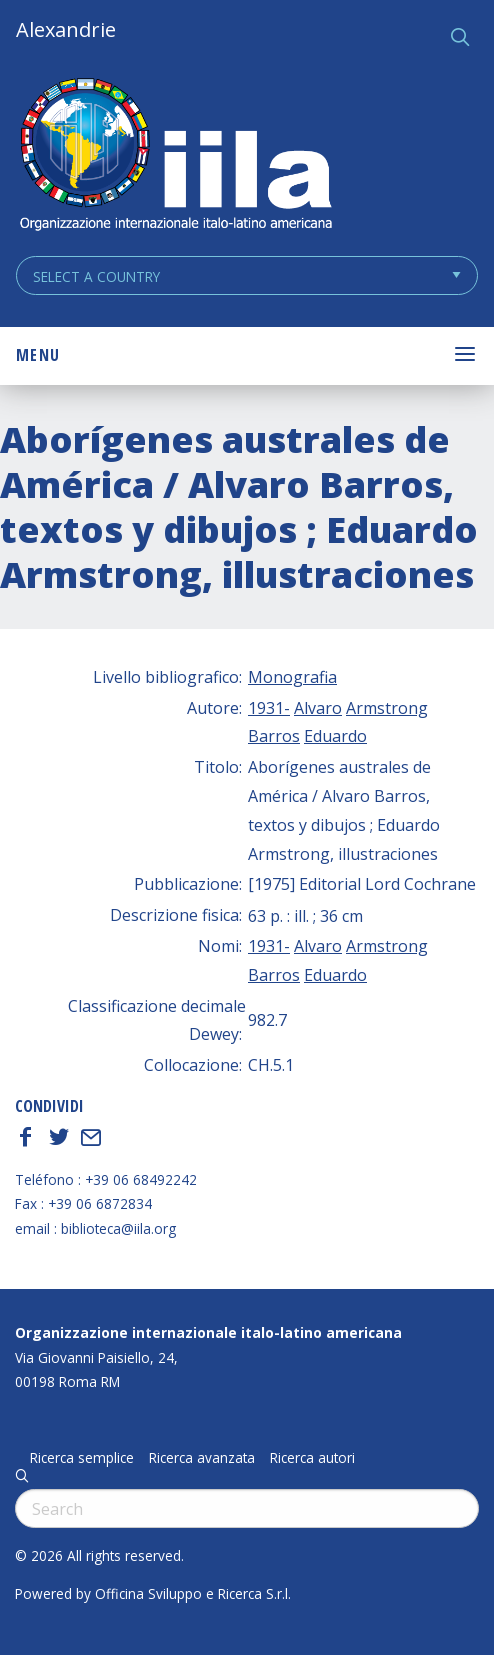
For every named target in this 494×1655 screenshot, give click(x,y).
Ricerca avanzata (202, 1458)
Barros (274, 736)
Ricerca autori (312, 1458)
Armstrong (387, 708)
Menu (38, 355)
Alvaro (318, 708)
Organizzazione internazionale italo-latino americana (208, 1332)
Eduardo (335, 736)
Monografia (292, 677)
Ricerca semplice (82, 1458)
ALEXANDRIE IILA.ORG (175, 156)
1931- (269, 708)
